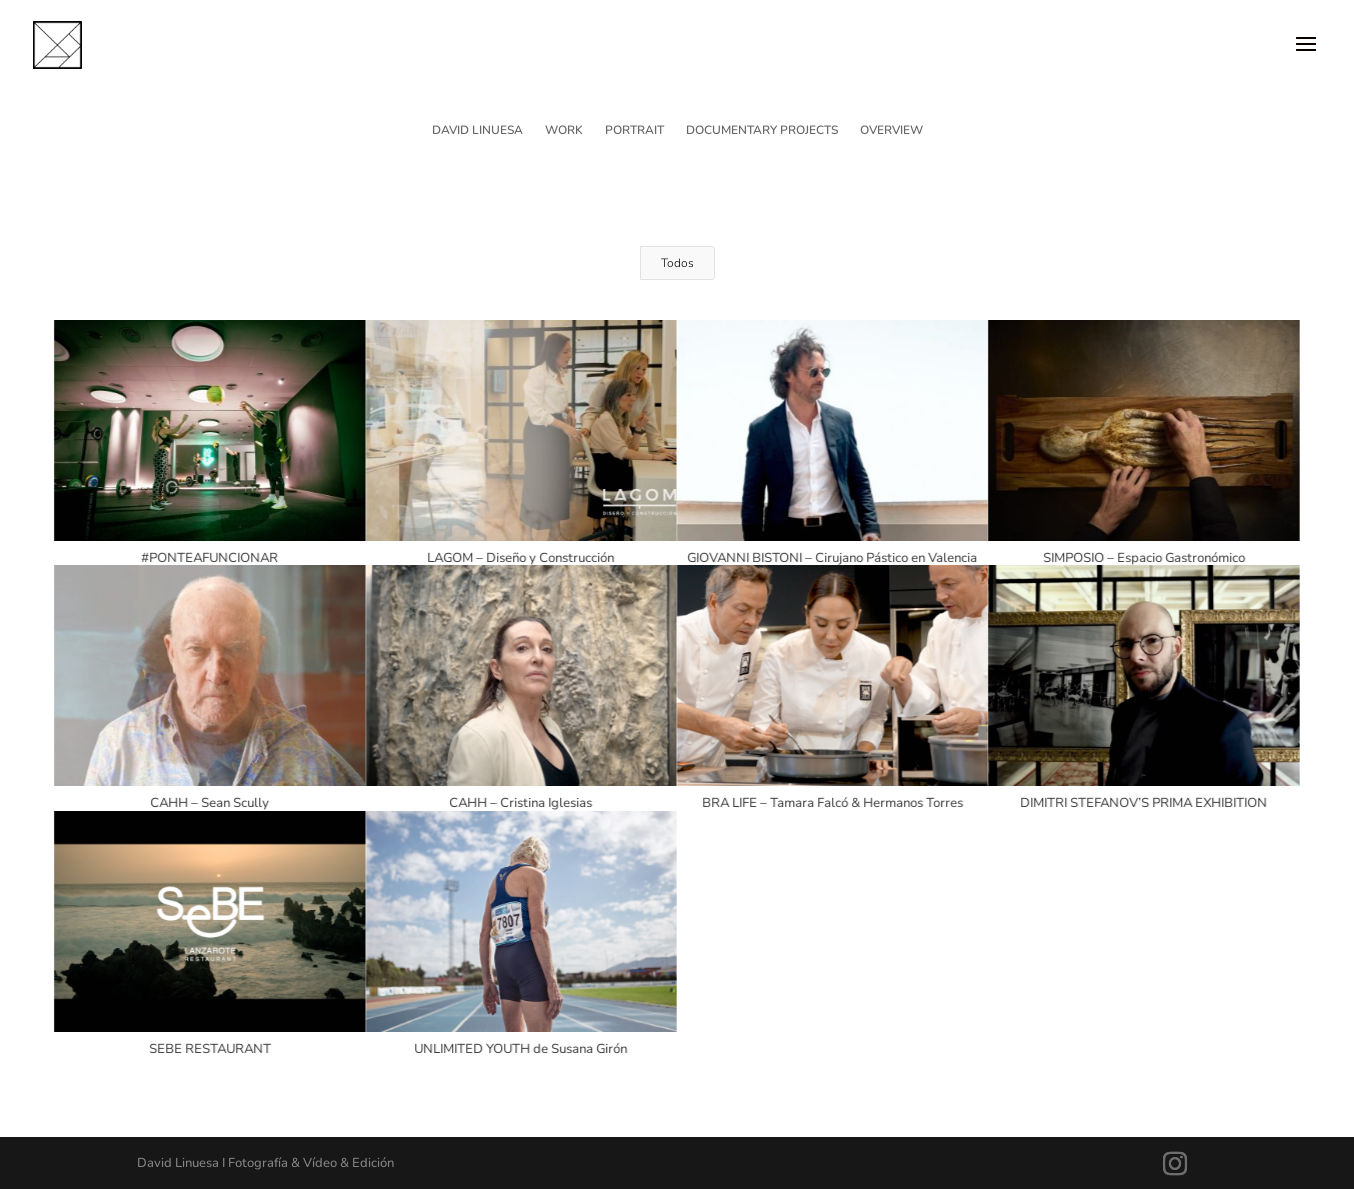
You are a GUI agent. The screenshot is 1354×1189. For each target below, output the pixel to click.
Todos (677, 263)
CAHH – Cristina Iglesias (520, 803)
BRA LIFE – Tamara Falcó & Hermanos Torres (831, 803)
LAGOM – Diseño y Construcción (520, 558)
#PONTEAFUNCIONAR (208, 558)
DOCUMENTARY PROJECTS (762, 130)
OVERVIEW (891, 130)
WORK (564, 130)
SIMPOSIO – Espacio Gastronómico (1143, 558)
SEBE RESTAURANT (209, 1049)
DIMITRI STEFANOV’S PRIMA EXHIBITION (1143, 803)
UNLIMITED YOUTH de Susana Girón (520, 1049)
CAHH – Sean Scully (208, 803)
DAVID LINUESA (477, 130)
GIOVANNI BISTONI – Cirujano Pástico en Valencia (832, 558)
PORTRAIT (634, 130)
